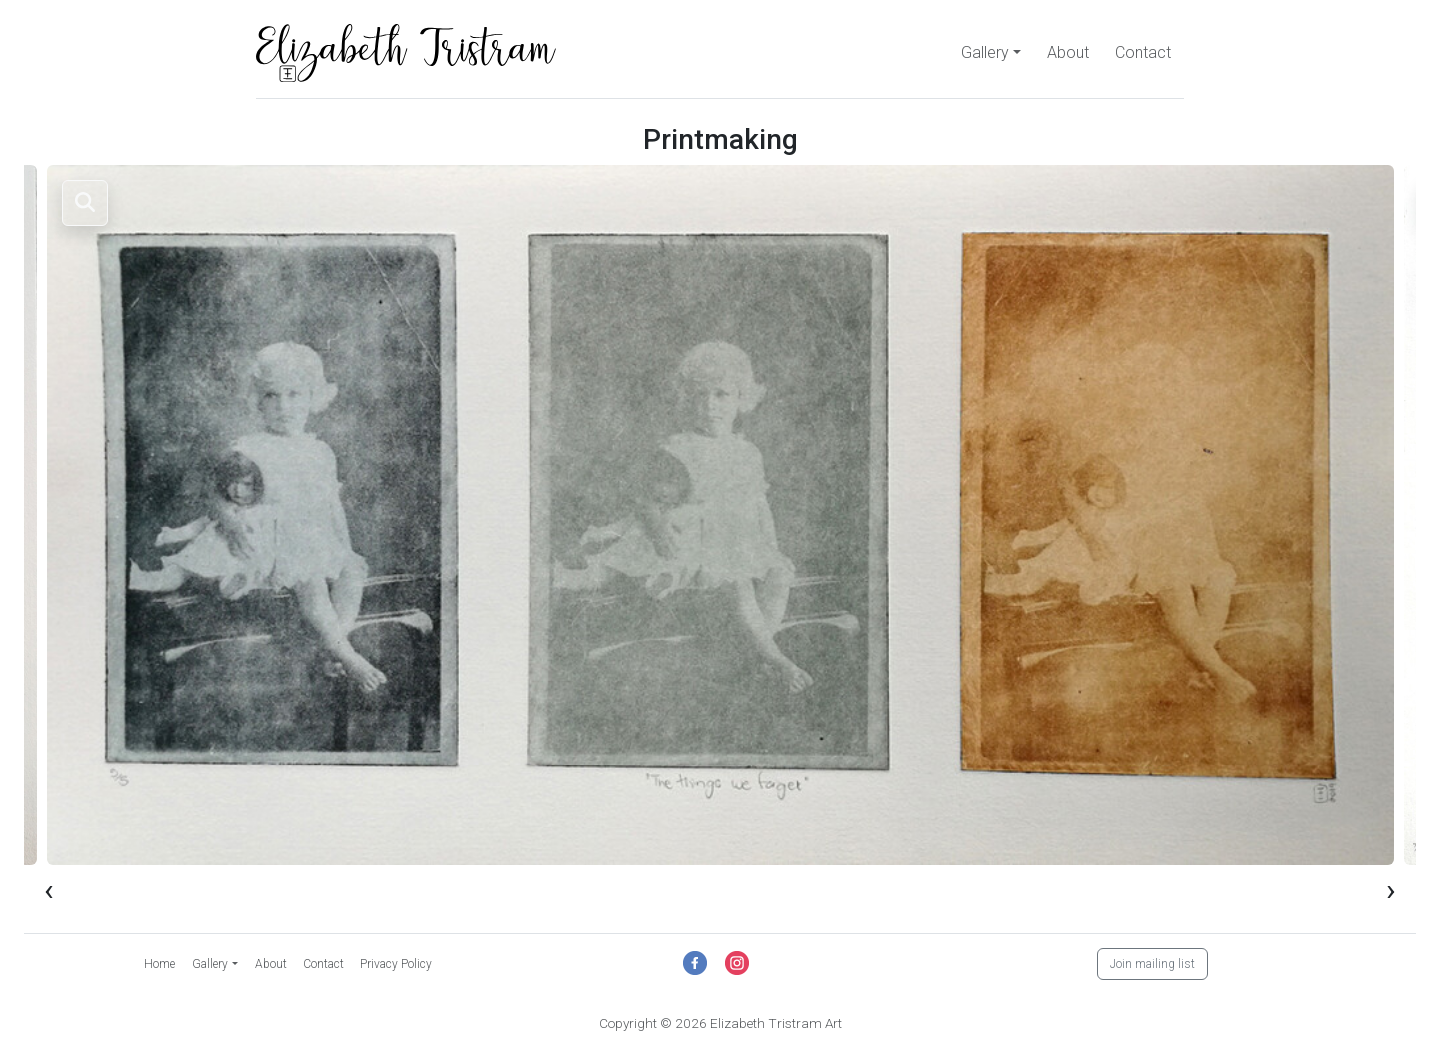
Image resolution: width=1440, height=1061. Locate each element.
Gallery (985, 52)
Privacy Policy (396, 964)
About (1068, 52)
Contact (1143, 52)
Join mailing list (1152, 964)
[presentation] (49, 889)
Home (159, 964)
